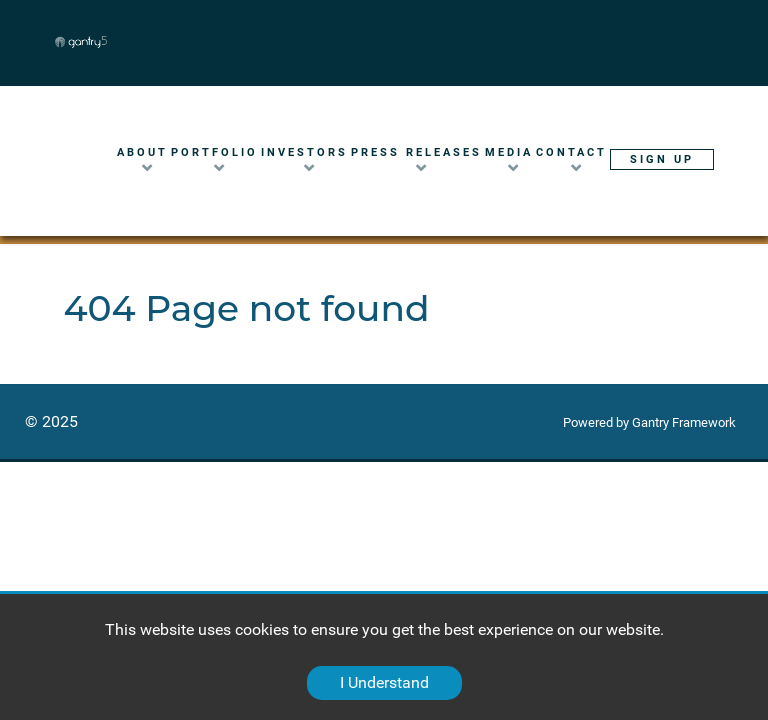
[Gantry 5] (145, 42)
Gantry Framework (684, 422)
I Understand (384, 682)
